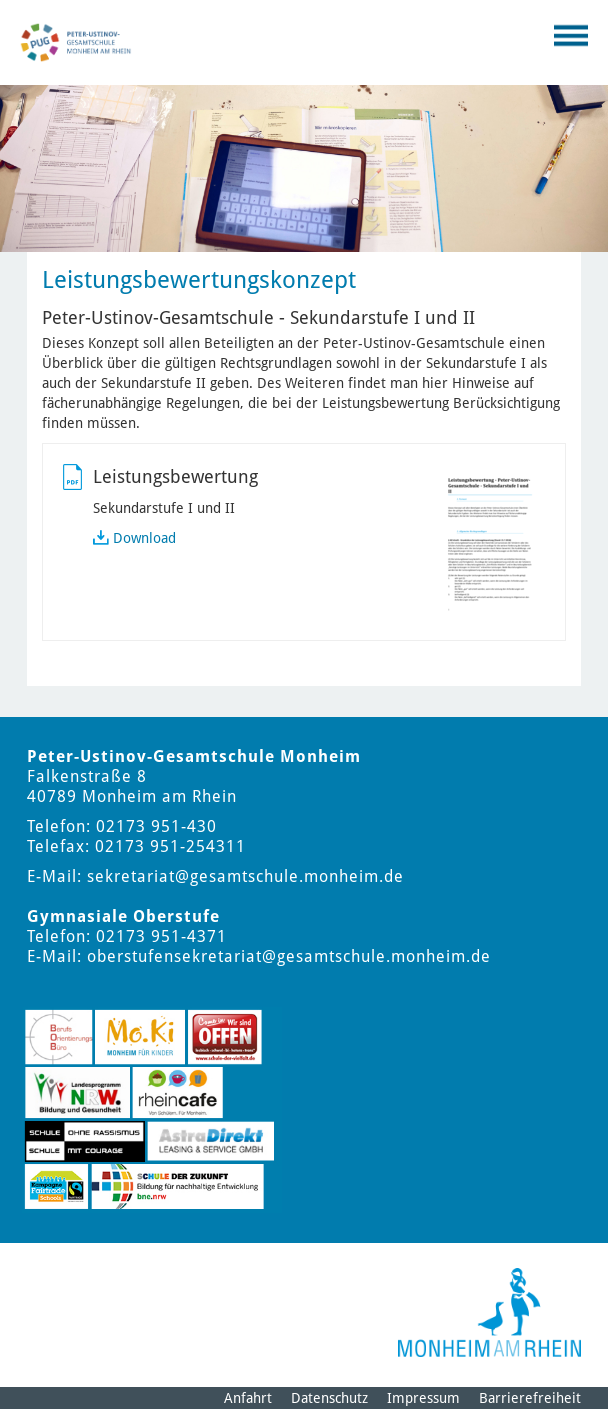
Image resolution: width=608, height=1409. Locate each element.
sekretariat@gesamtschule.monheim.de (245, 876)
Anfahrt (248, 1398)
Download (144, 538)
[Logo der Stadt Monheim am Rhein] (489, 1312)
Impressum (423, 1398)
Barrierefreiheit (530, 1398)
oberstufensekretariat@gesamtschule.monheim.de (289, 956)
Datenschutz (329, 1398)
